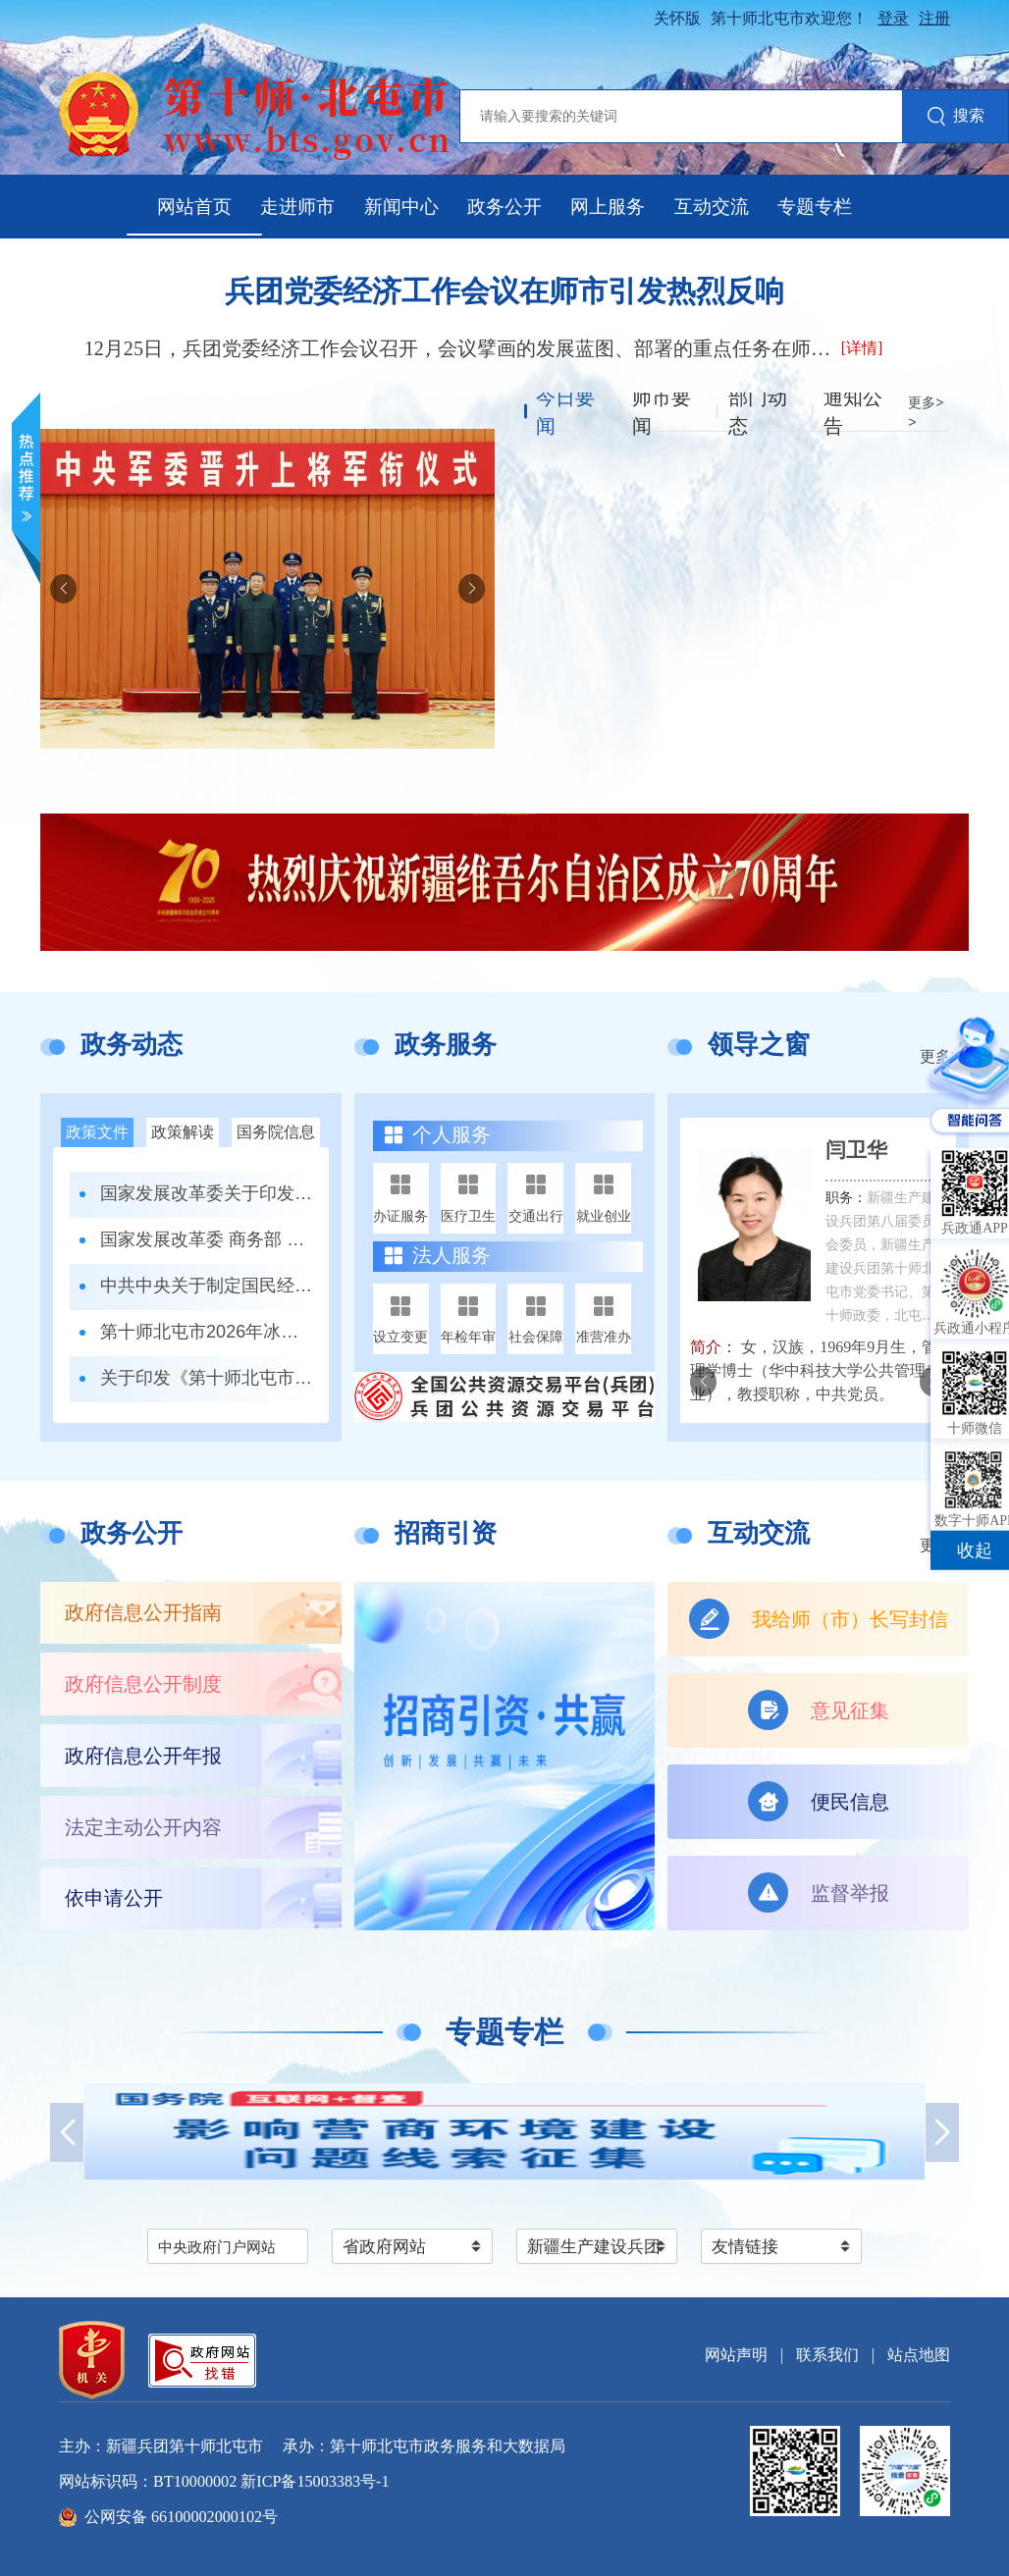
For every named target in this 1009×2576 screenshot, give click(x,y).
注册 (934, 18)
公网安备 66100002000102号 (181, 2516)
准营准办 (603, 1336)
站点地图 (918, 2354)
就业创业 (603, 1216)
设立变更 (400, 1336)
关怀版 (677, 18)
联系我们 (827, 2354)
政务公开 (504, 206)
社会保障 (535, 1336)
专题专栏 (814, 206)
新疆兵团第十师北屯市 (184, 2446)
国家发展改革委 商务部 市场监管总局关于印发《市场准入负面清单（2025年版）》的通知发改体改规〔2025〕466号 (206, 1239)
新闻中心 (401, 206)
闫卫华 (856, 1150)
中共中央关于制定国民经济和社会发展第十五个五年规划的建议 (206, 1285)
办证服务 (400, 1216)
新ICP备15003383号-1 (314, 2481)
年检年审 (468, 1336)
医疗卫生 (468, 1216)
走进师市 (297, 206)
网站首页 (194, 206)
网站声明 (736, 2354)
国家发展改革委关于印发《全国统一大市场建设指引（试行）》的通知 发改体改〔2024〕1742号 (206, 1193)
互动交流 (711, 206)
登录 (893, 18)
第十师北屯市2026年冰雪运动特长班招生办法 (206, 1331)
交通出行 (535, 1216)
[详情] (862, 348)
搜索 (955, 117)
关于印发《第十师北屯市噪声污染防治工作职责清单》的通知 (206, 1378)
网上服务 (607, 206)
